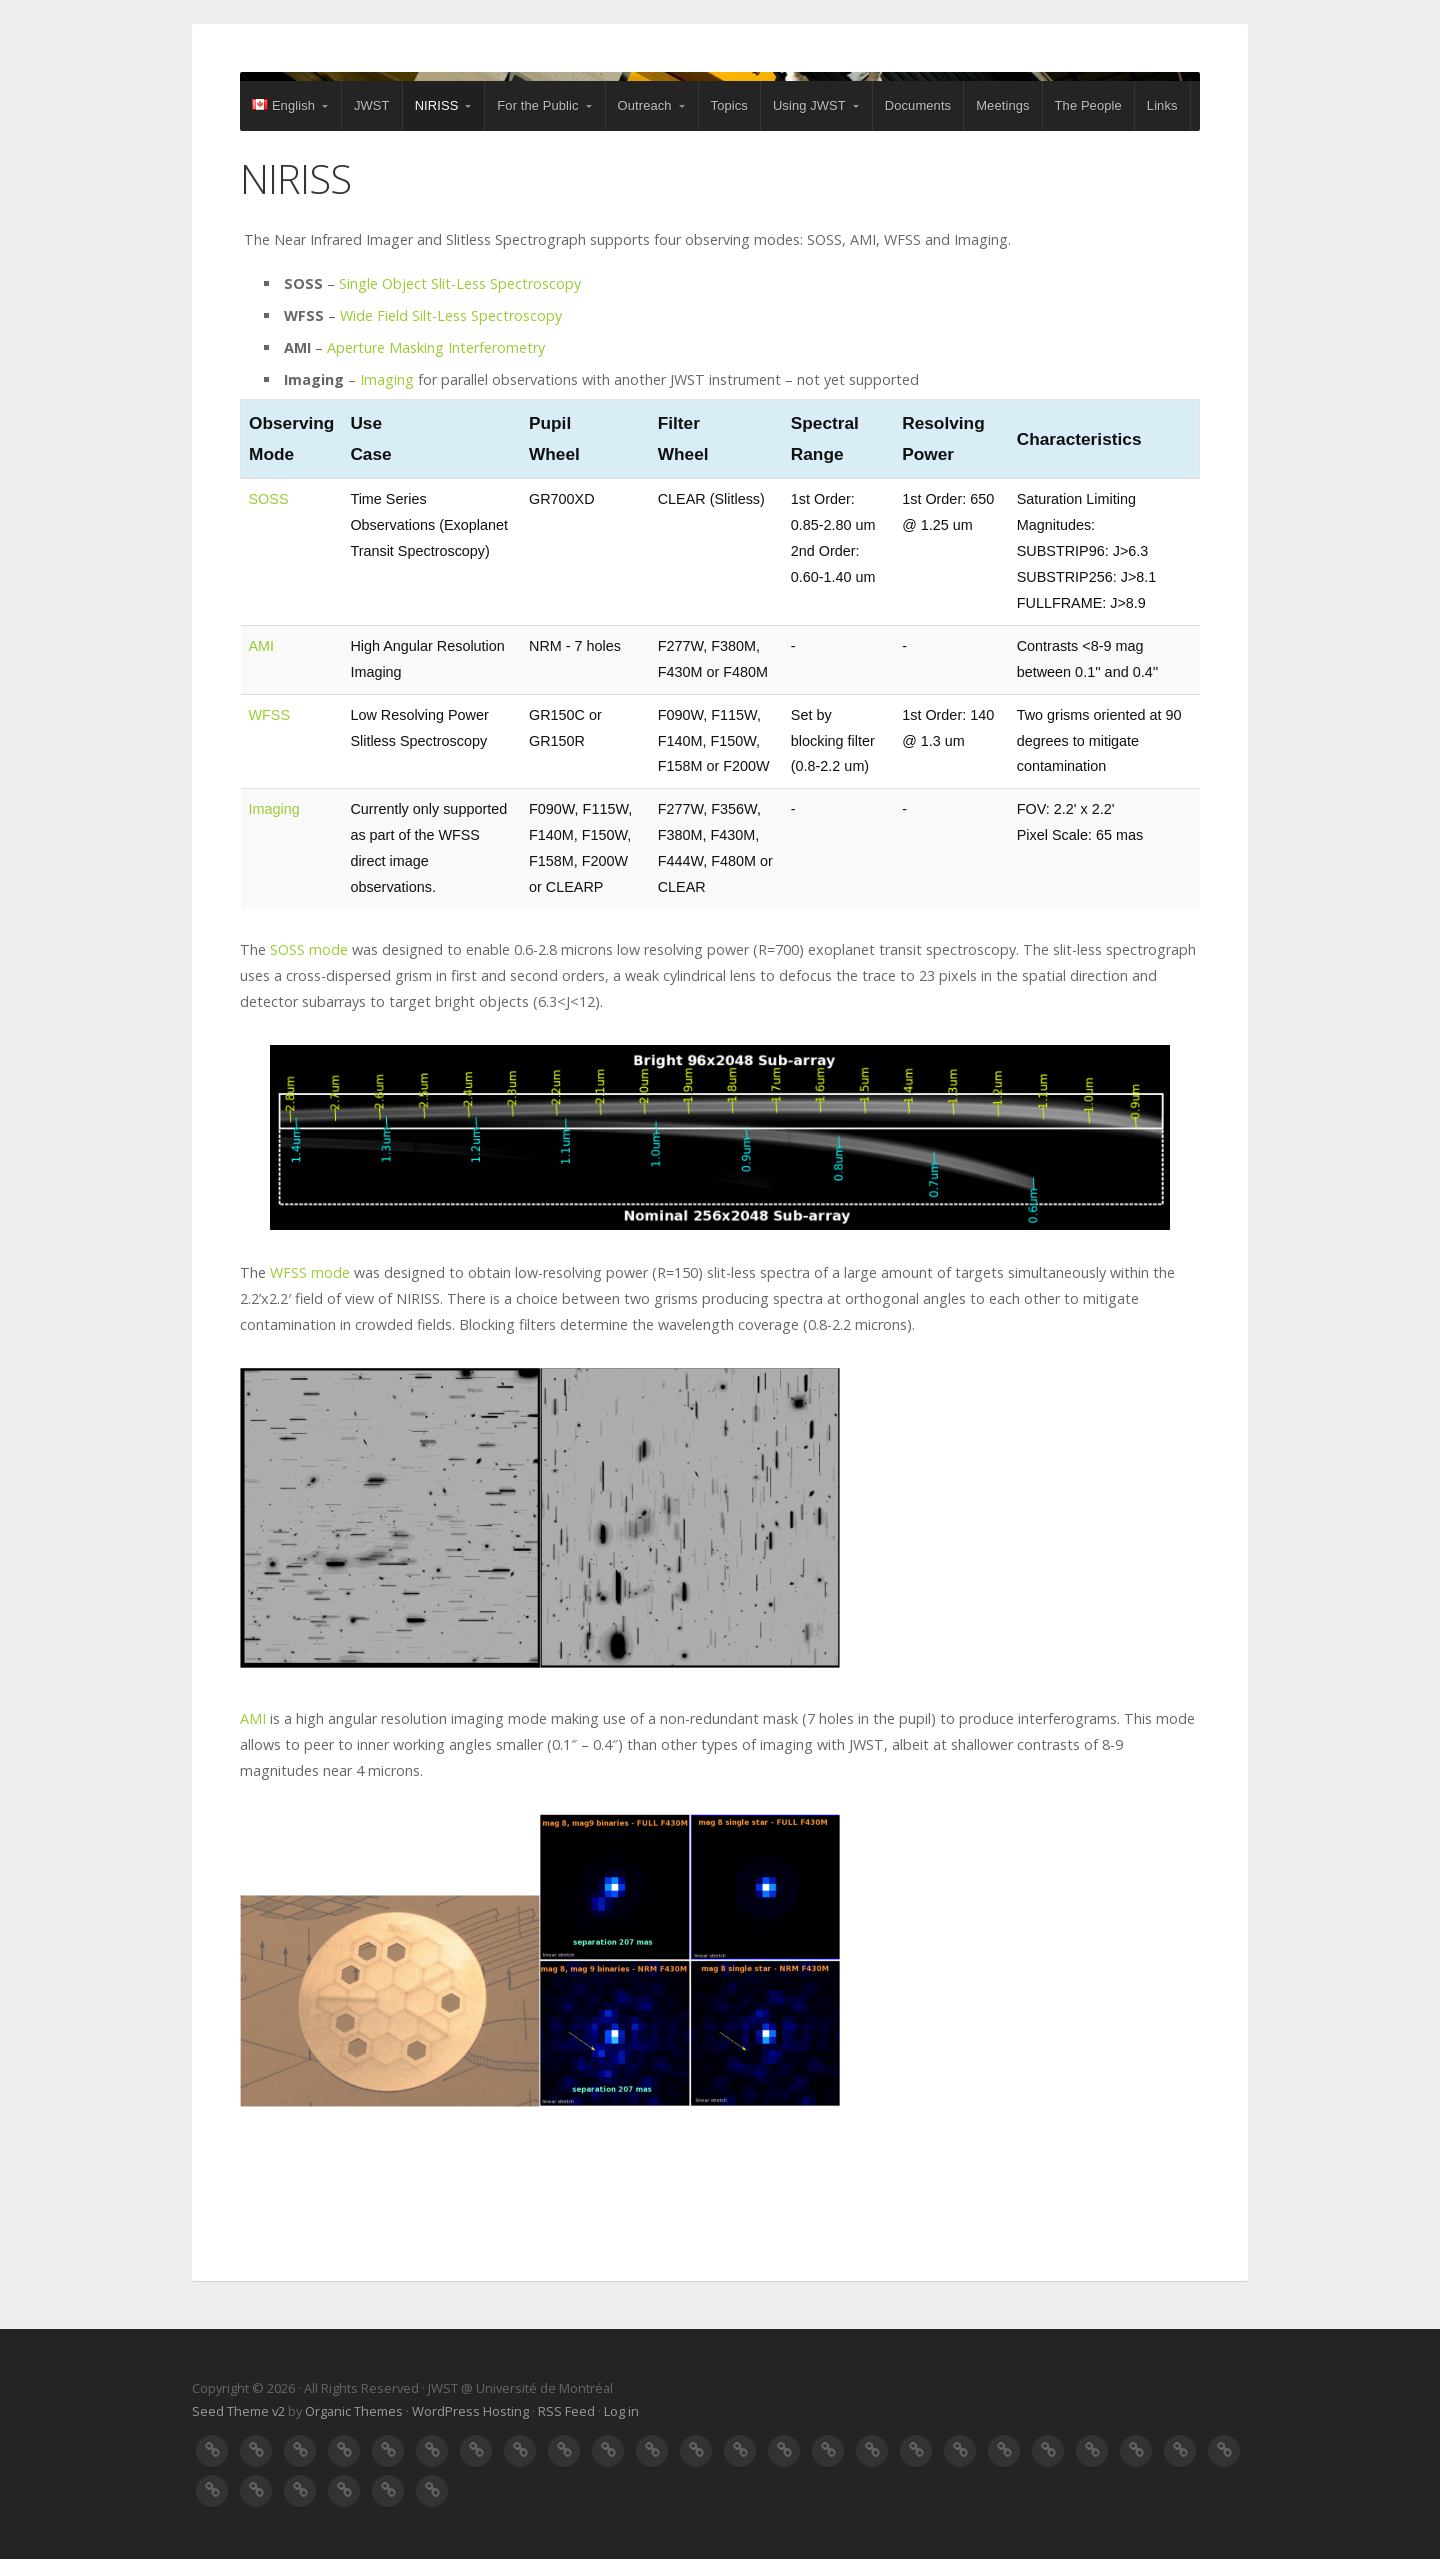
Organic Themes (354, 2411)
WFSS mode (310, 1272)
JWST (372, 105)
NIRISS (437, 105)
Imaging (387, 379)
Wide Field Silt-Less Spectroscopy (451, 315)
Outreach (645, 105)
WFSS (270, 715)
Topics (729, 105)
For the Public (537, 105)
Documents (918, 105)
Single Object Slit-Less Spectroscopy (460, 283)
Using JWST (809, 105)
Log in (621, 2411)
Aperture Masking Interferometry (436, 347)
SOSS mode (309, 949)
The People (1088, 105)
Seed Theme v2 (238, 2411)
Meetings (1002, 105)
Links (1162, 105)
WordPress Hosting (470, 2411)
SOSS (269, 499)
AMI (262, 646)
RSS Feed (566, 2411)
